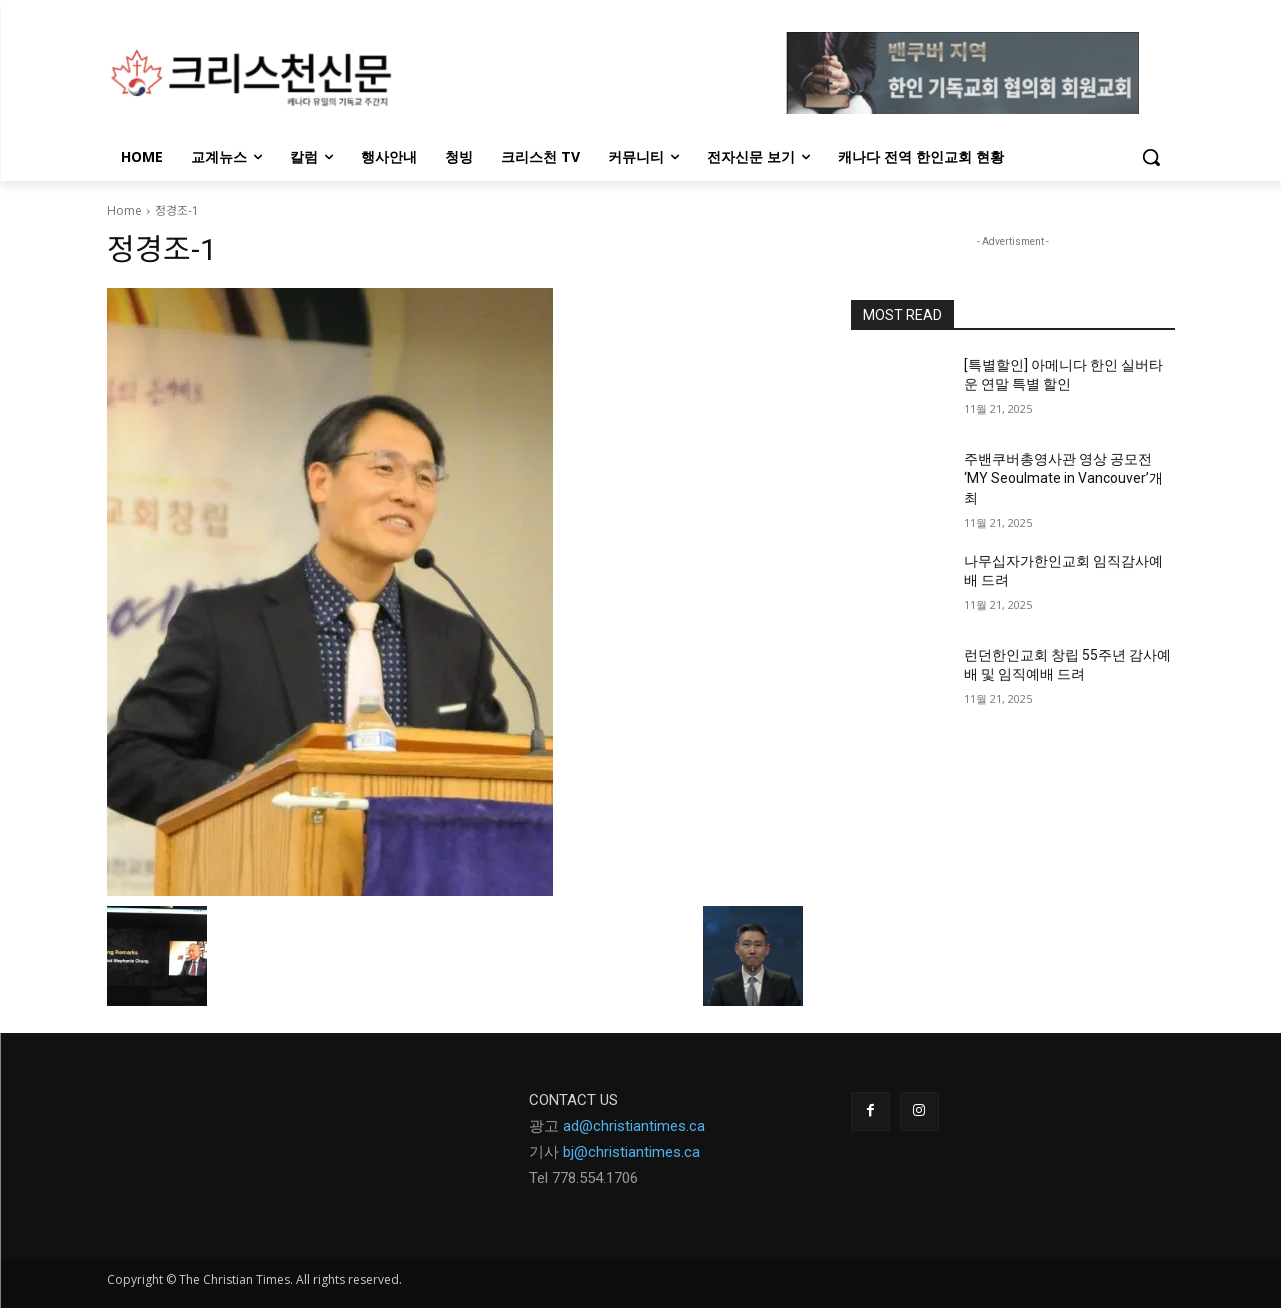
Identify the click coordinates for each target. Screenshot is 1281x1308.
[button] (1151, 157)
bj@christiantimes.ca (631, 1152)
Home (124, 210)
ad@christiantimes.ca (634, 1126)
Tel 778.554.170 (579, 1178)
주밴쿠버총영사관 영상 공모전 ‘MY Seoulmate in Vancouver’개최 (1063, 478)
